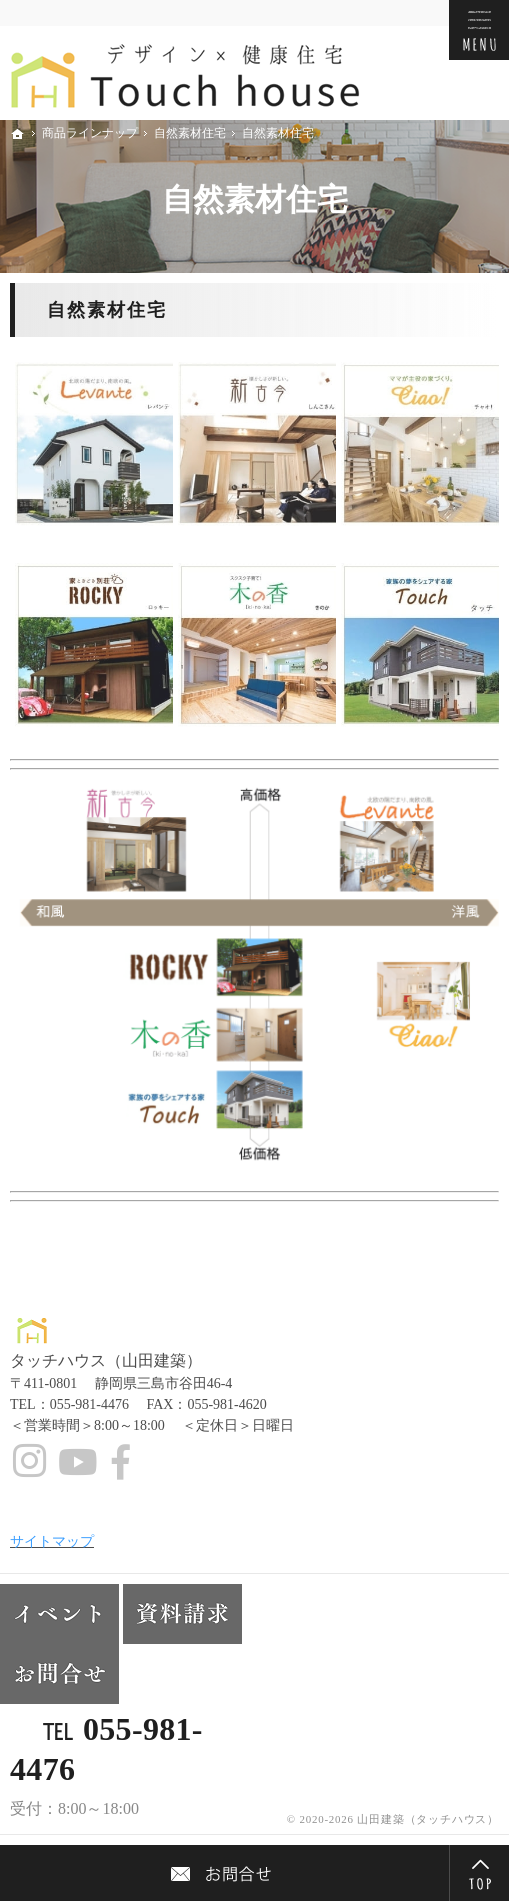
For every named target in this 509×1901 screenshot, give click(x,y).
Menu (479, 30)
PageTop (479, 1873)
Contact (224, 1873)
